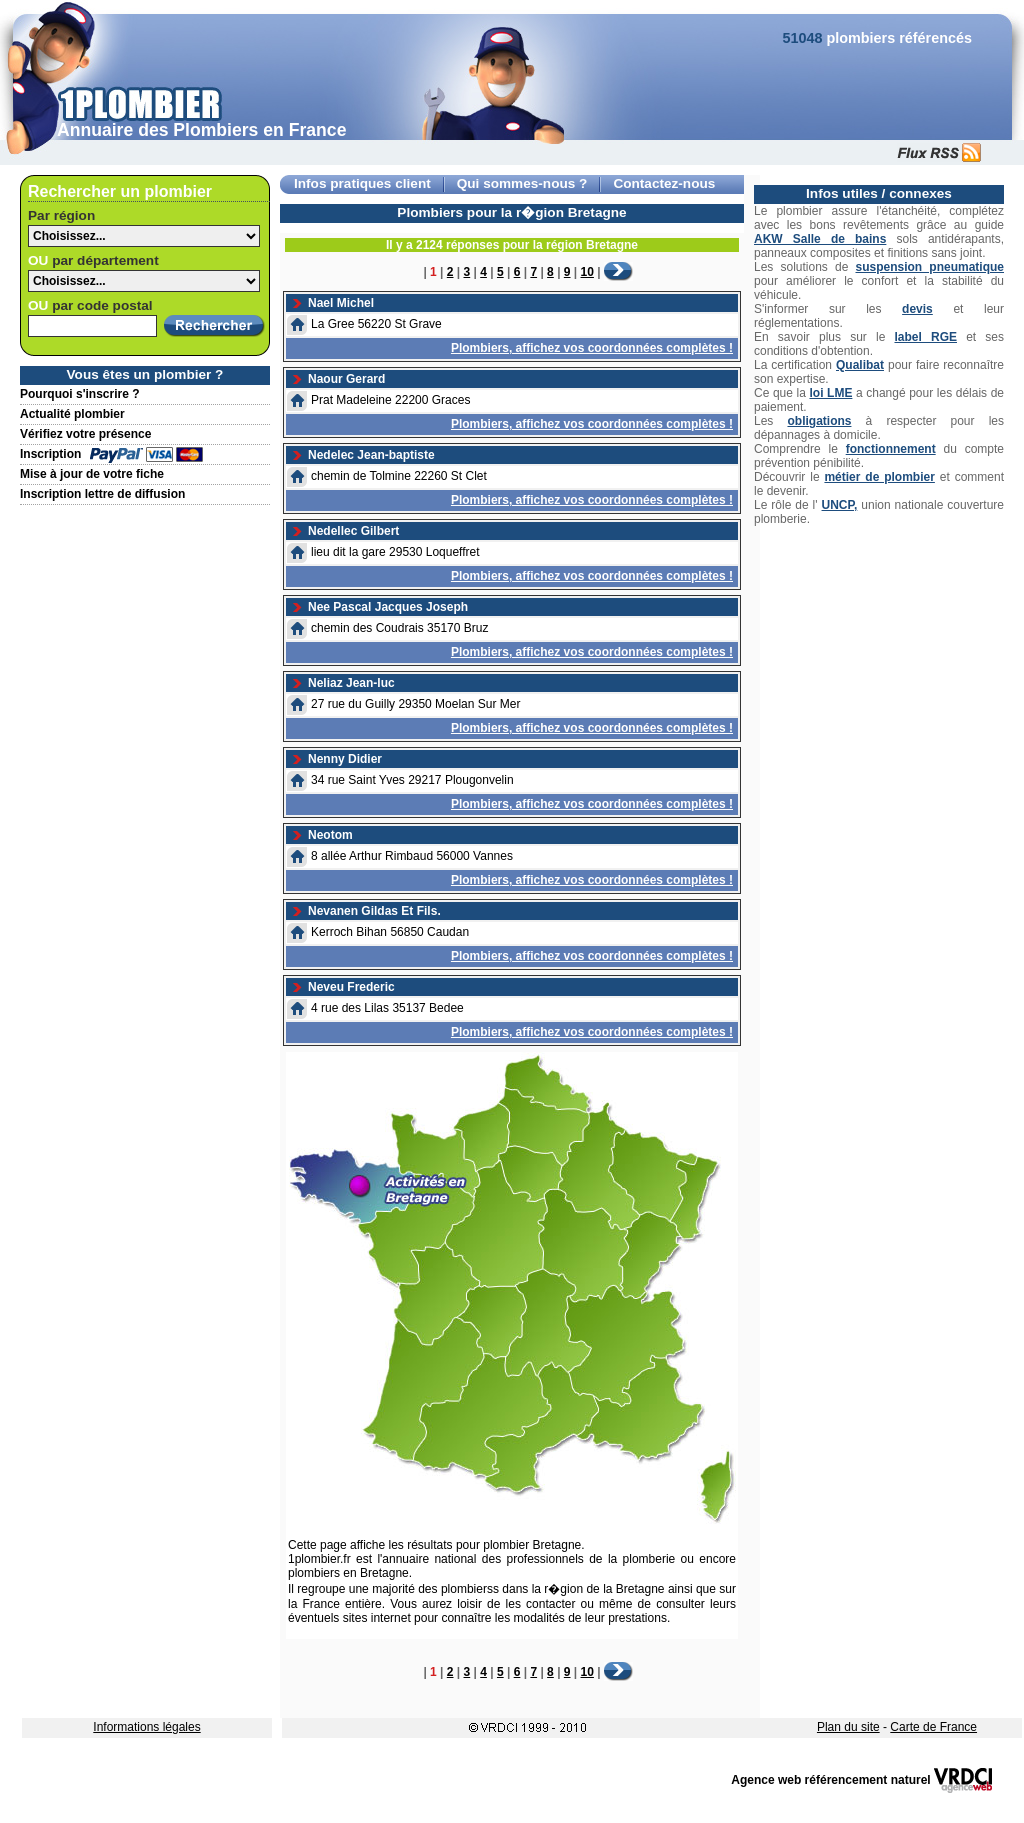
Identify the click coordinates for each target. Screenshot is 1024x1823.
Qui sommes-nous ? (522, 183)
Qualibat (860, 365)
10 (587, 272)
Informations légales (146, 1727)
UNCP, (840, 505)
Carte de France (933, 1727)
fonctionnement (891, 449)
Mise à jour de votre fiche (92, 474)
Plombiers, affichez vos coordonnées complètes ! (592, 348)
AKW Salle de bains (820, 239)
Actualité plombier (72, 414)
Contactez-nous (664, 183)
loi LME (830, 393)
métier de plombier (879, 477)
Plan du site (848, 1727)
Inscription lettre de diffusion (102, 494)
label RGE (925, 337)
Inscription (50, 454)
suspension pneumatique (930, 267)
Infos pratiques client (362, 183)
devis (917, 309)
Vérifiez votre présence (85, 434)
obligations (819, 421)
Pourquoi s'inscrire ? (80, 394)
